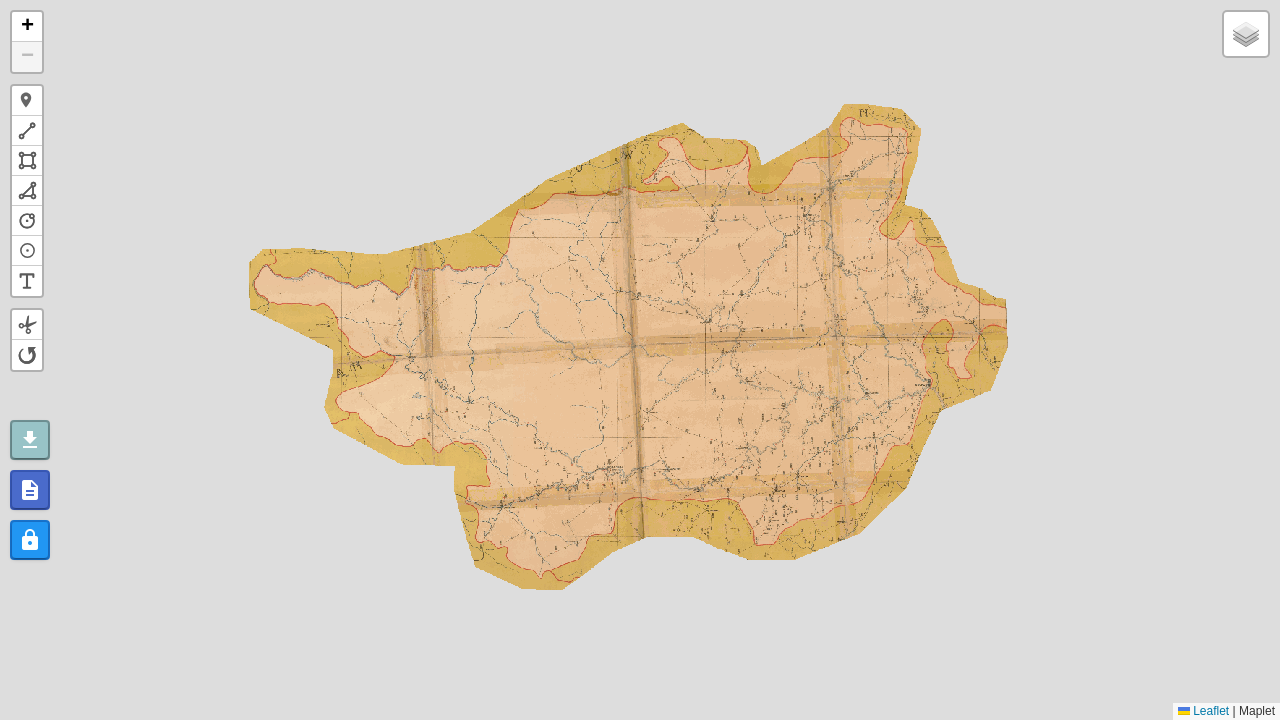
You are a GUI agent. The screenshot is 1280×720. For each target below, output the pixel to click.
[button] (27, 27)
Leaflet (1203, 711)
